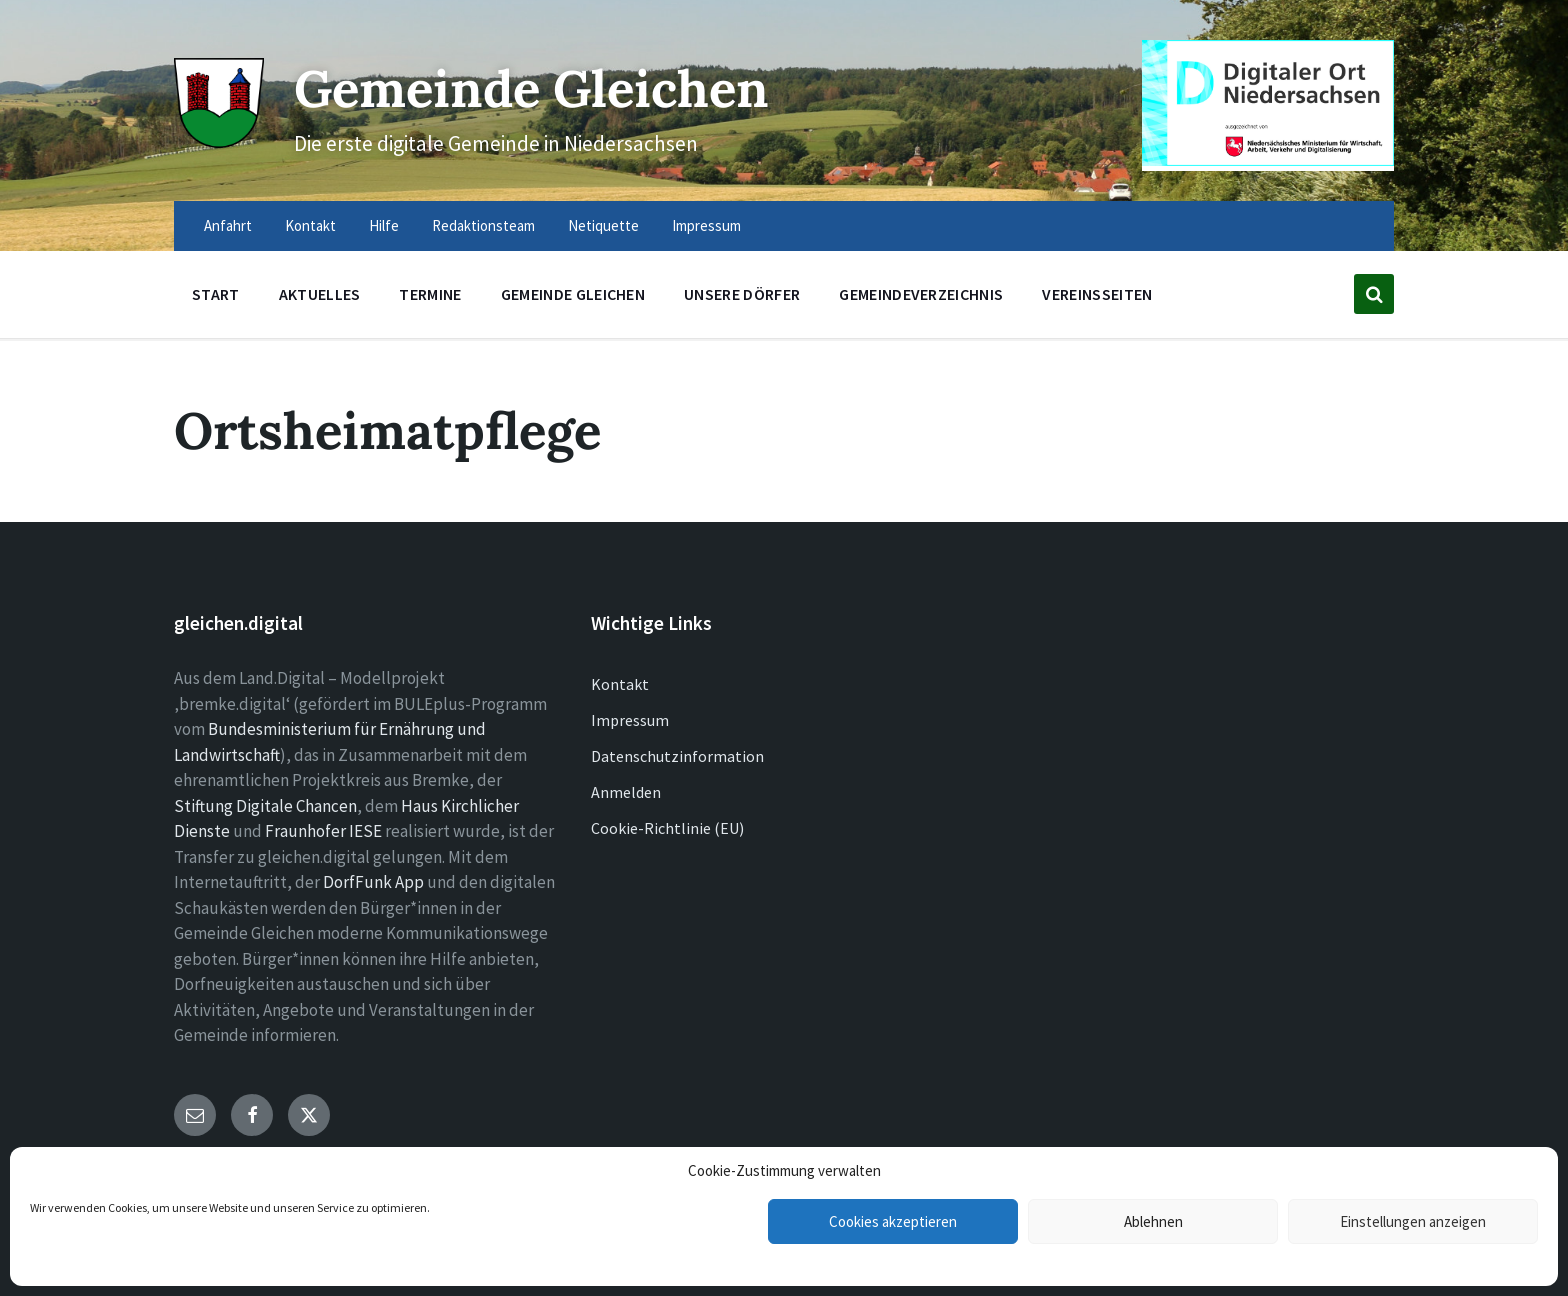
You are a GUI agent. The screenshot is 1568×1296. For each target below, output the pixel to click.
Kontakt (620, 684)
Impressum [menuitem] (706, 225)
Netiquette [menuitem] (603, 225)
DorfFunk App (373, 882)
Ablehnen (1153, 1221)
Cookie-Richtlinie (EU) (667, 828)
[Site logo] (219, 142)
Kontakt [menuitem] (310, 225)
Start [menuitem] (216, 294)
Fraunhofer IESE (323, 831)
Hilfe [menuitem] (384, 225)
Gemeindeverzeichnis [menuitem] (921, 294)
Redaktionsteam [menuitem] (483, 225)
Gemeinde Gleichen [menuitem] (573, 294)
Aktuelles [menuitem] (320, 294)
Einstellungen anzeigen (1413, 1221)
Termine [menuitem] (430, 294)
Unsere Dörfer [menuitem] (742, 294)
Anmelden (626, 792)
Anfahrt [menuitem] (228, 225)
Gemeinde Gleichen (531, 88)
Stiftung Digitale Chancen (265, 806)
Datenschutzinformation (677, 756)
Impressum (630, 720)
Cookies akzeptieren (893, 1221)
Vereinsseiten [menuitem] (1097, 294)
